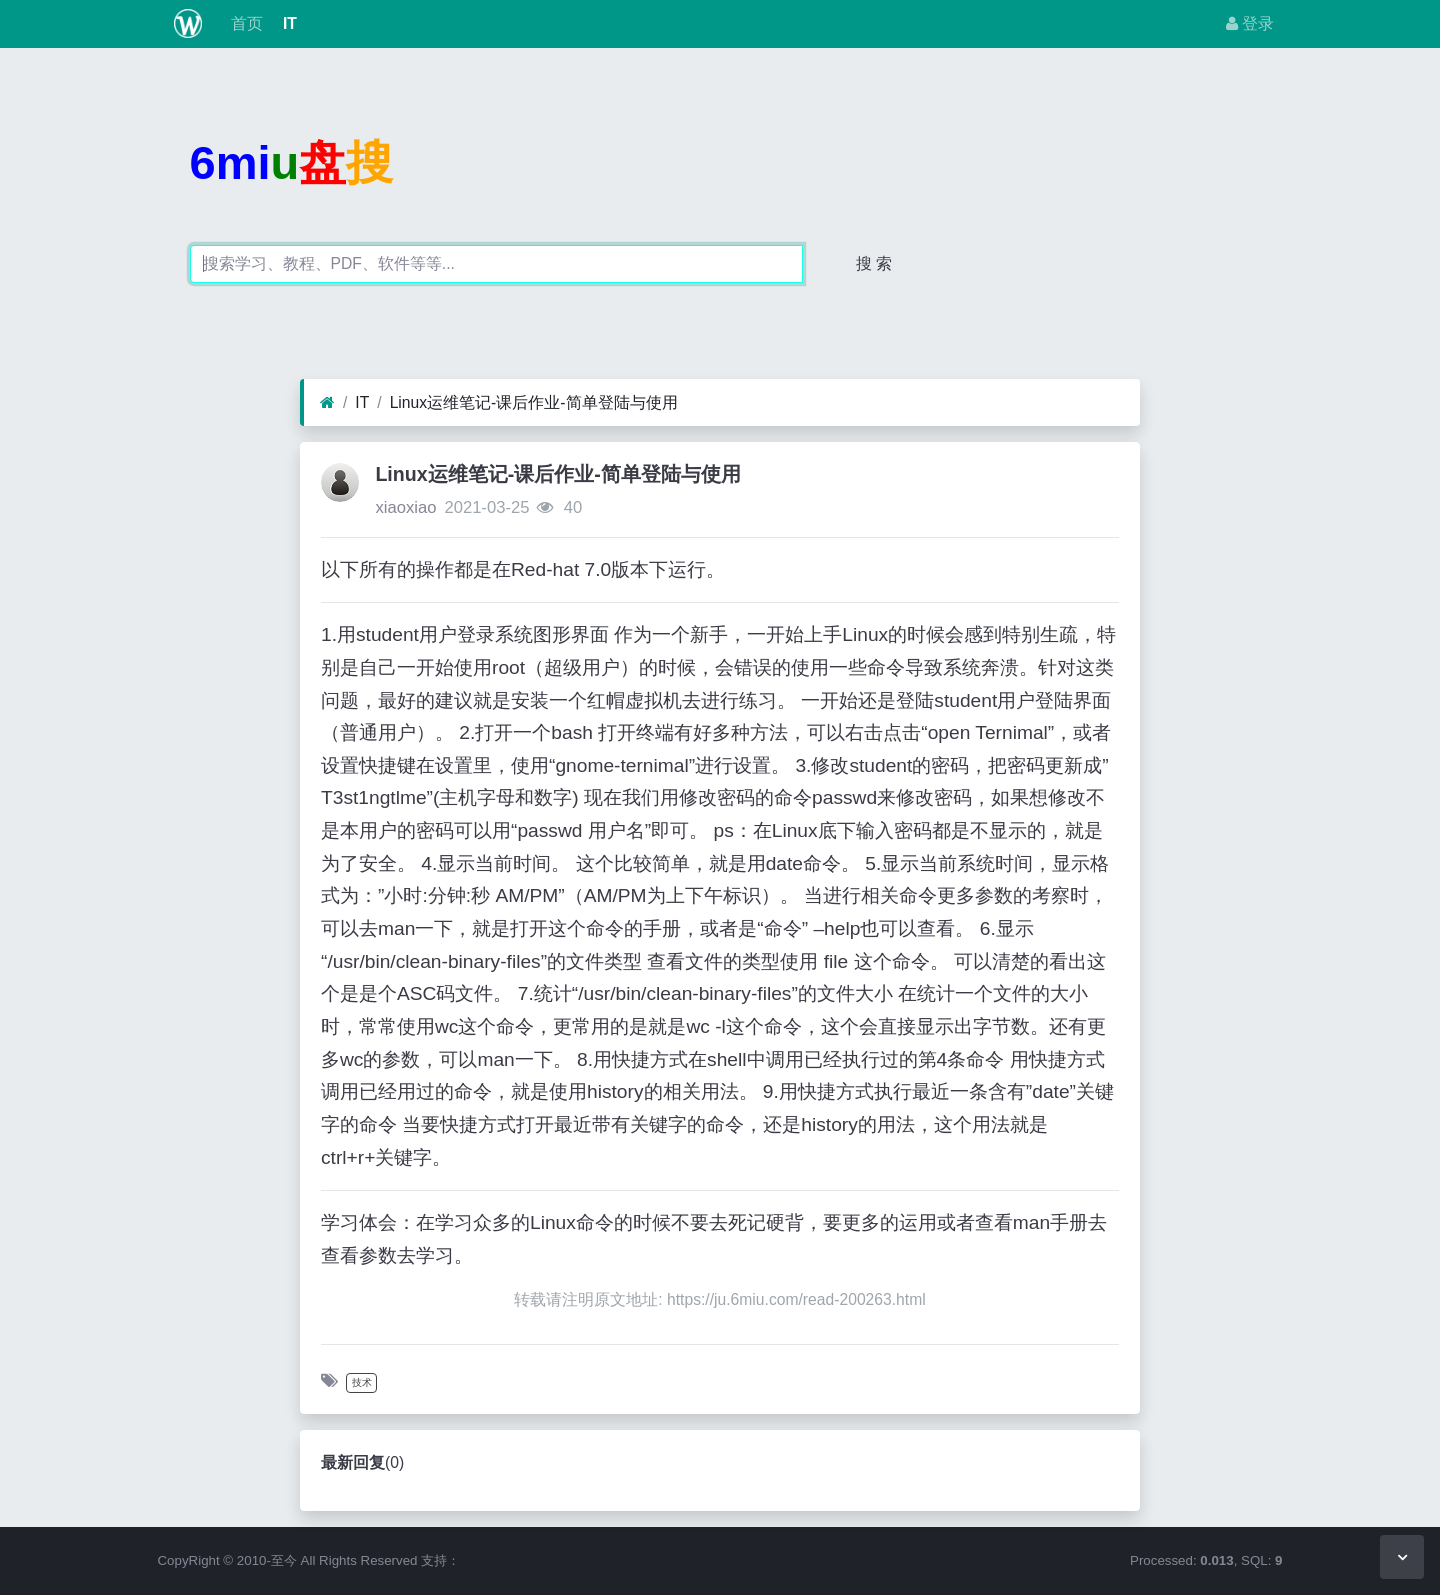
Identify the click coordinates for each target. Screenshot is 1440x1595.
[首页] (327, 403)
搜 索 (874, 263)
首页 (244, 23)
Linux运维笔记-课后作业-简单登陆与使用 (534, 402)
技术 (362, 1382)
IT (288, 23)
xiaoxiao (405, 507)
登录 (1250, 23)
